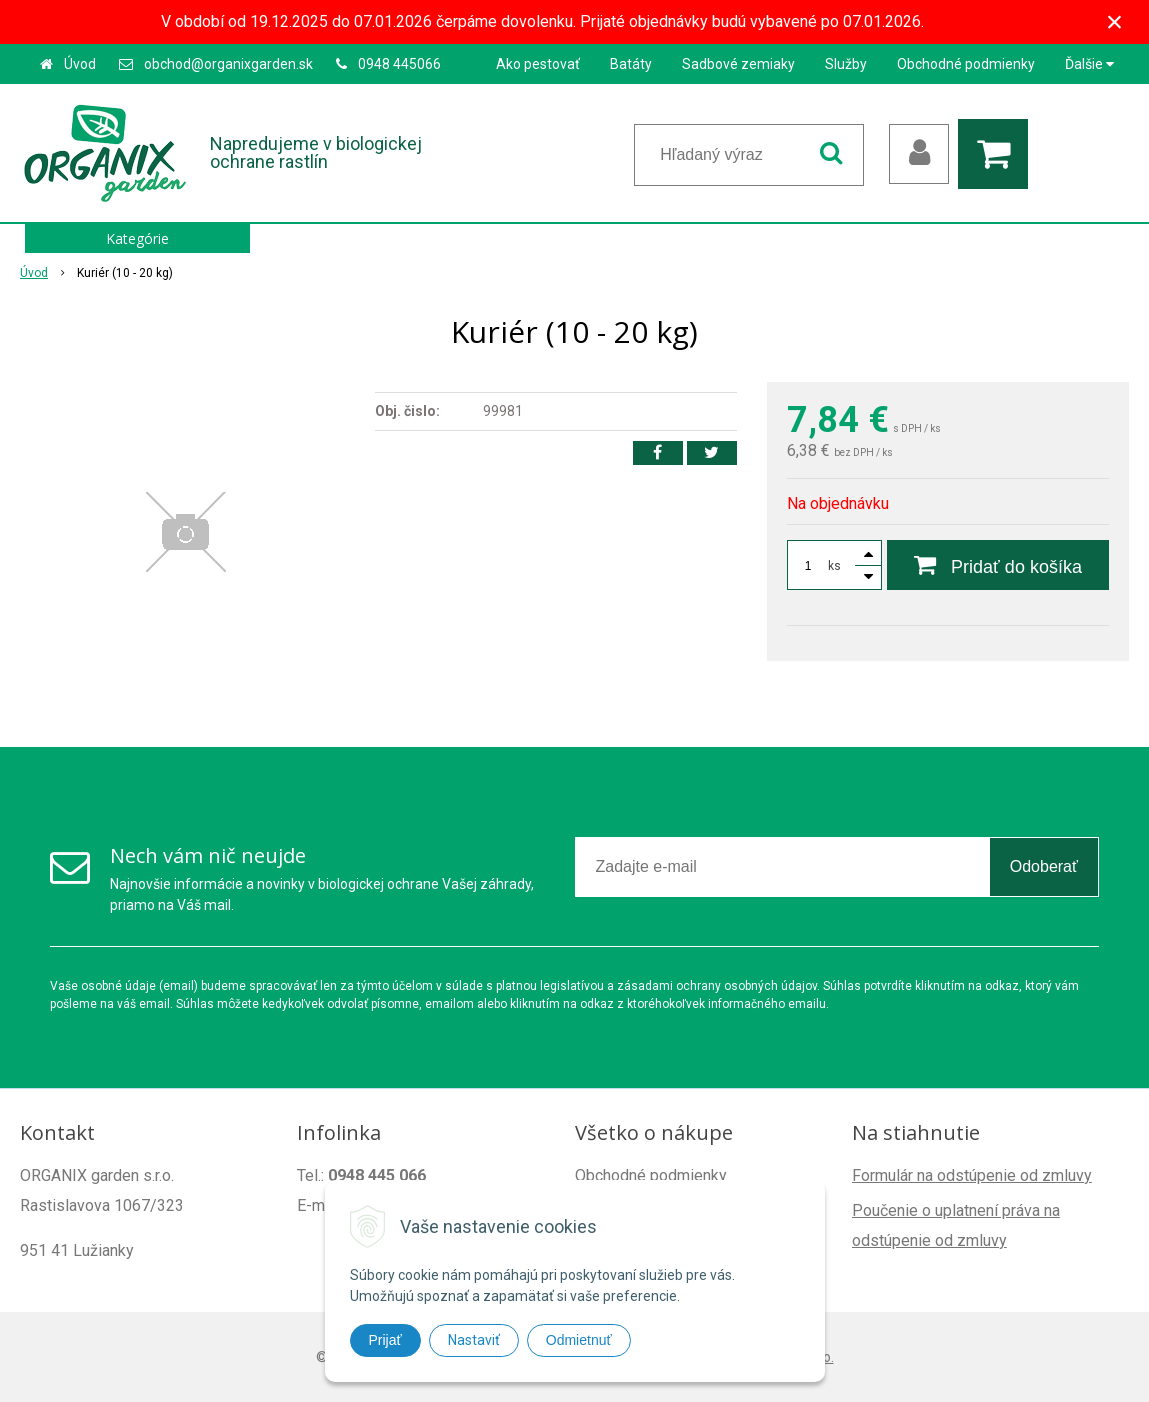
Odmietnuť (579, 1340)
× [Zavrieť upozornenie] (1115, 21)
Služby (846, 64)
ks (834, 566)
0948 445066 (399, 64)
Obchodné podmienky (966, 64)
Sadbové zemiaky (738, 64)
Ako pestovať (538, 64)
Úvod (80, 64)
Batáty (631, 64)
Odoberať (1044, 866)
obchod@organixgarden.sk (228, 64)
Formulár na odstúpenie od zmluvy (972, 1175)
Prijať (385, 1340)
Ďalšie (1089, 64)
